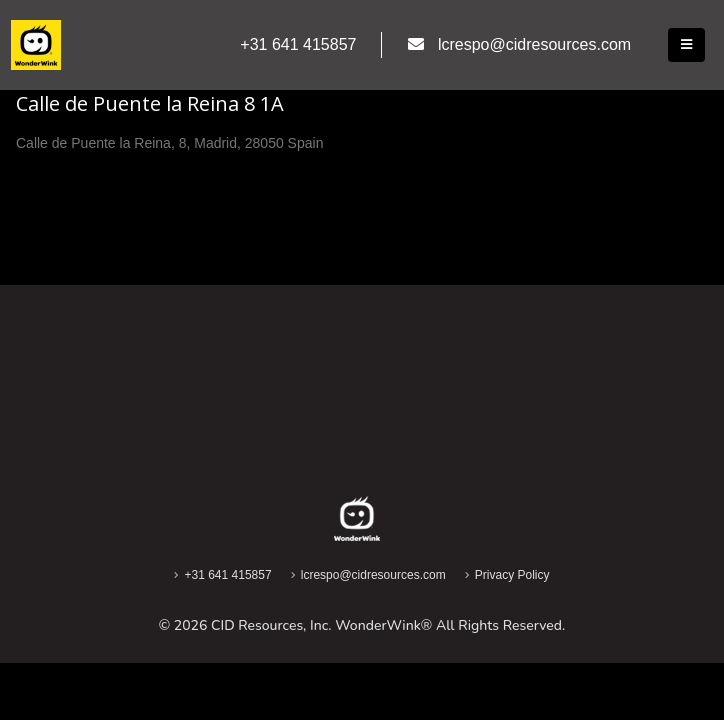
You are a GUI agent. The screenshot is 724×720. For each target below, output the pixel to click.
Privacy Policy (512, 575)
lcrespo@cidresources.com (373, 575)
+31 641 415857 (227, 575)
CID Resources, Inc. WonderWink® (321, 625)
